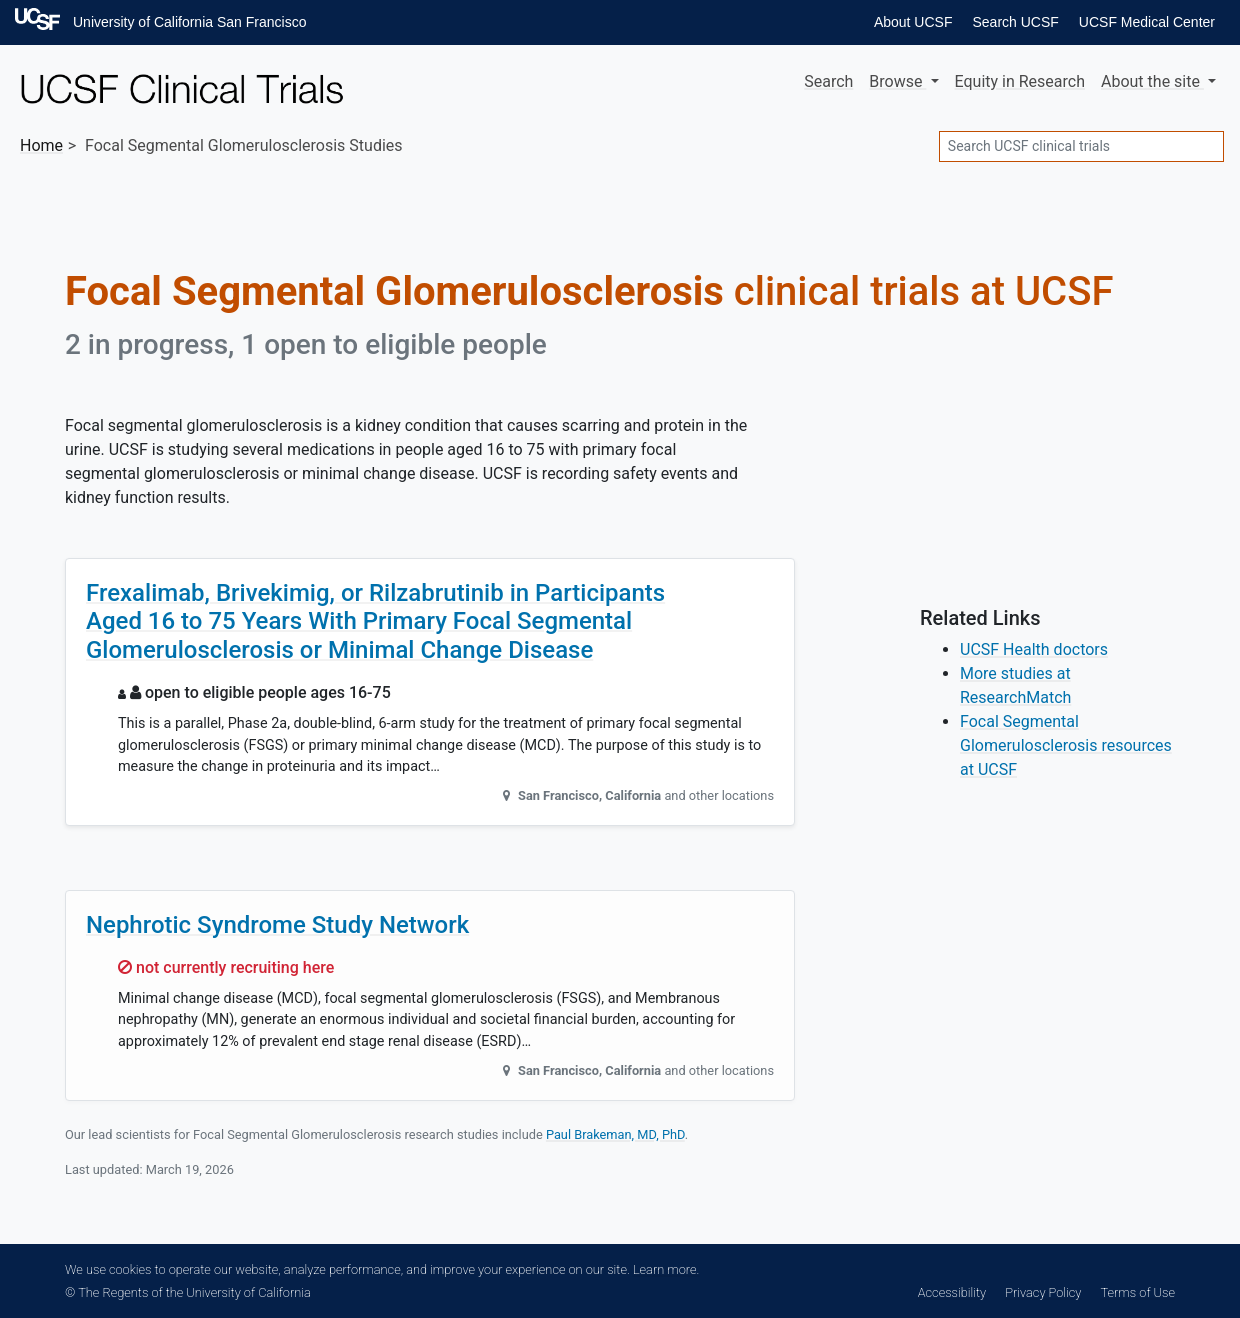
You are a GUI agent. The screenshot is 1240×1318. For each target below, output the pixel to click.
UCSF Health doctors (1034, 649)
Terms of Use (1138, 1292)
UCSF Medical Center (1147, 22)
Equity (1020, 81)
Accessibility (952, 1292)
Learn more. (666, 1269)
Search (828, 81)
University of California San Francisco (189, 22)
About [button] (1152, 81)
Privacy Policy (1043, 1292)
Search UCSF (1015, 22)
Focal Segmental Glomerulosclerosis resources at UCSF (1066, 745)
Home (41, 145)
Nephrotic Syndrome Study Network (277, 925)
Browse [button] (897, 81)
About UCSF (913, 22)
